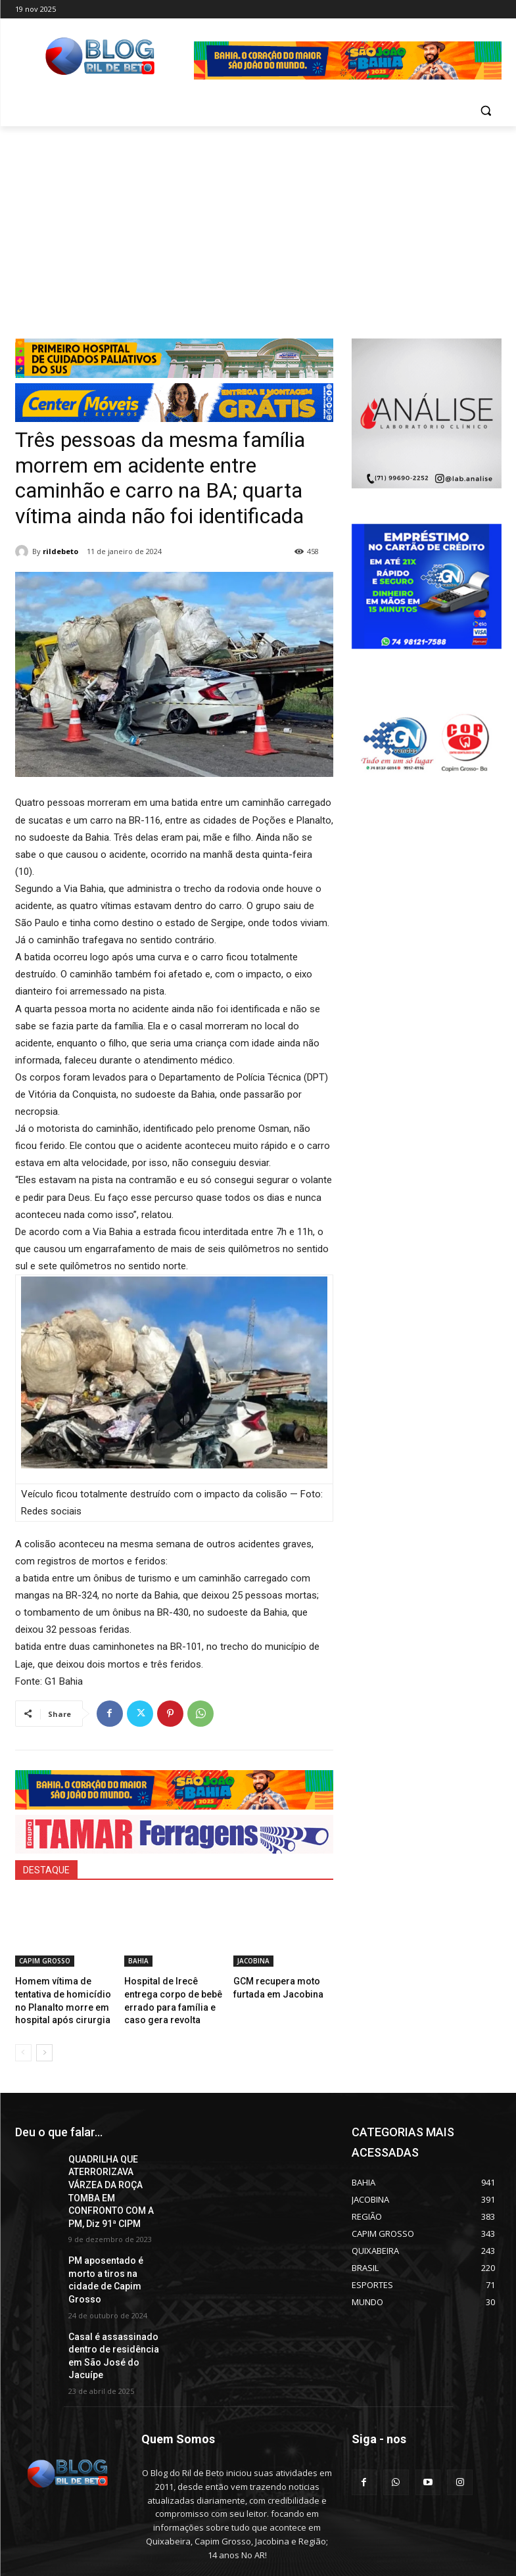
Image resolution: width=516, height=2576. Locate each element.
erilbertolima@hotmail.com (229, 2516)
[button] (486, 110)
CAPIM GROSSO (44, 1960)
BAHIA (138, 1960)
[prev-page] (23, 2045)
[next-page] (44, 2045)
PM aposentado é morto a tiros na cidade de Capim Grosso (115, 2242)
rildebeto (60, 551)
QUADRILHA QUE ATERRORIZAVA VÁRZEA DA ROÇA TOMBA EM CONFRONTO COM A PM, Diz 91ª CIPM (115, 2173)
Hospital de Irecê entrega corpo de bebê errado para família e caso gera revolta (173, 1991)
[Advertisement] (258, 225)
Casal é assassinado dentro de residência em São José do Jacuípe (113, 2299)
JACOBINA (253, 1960)
